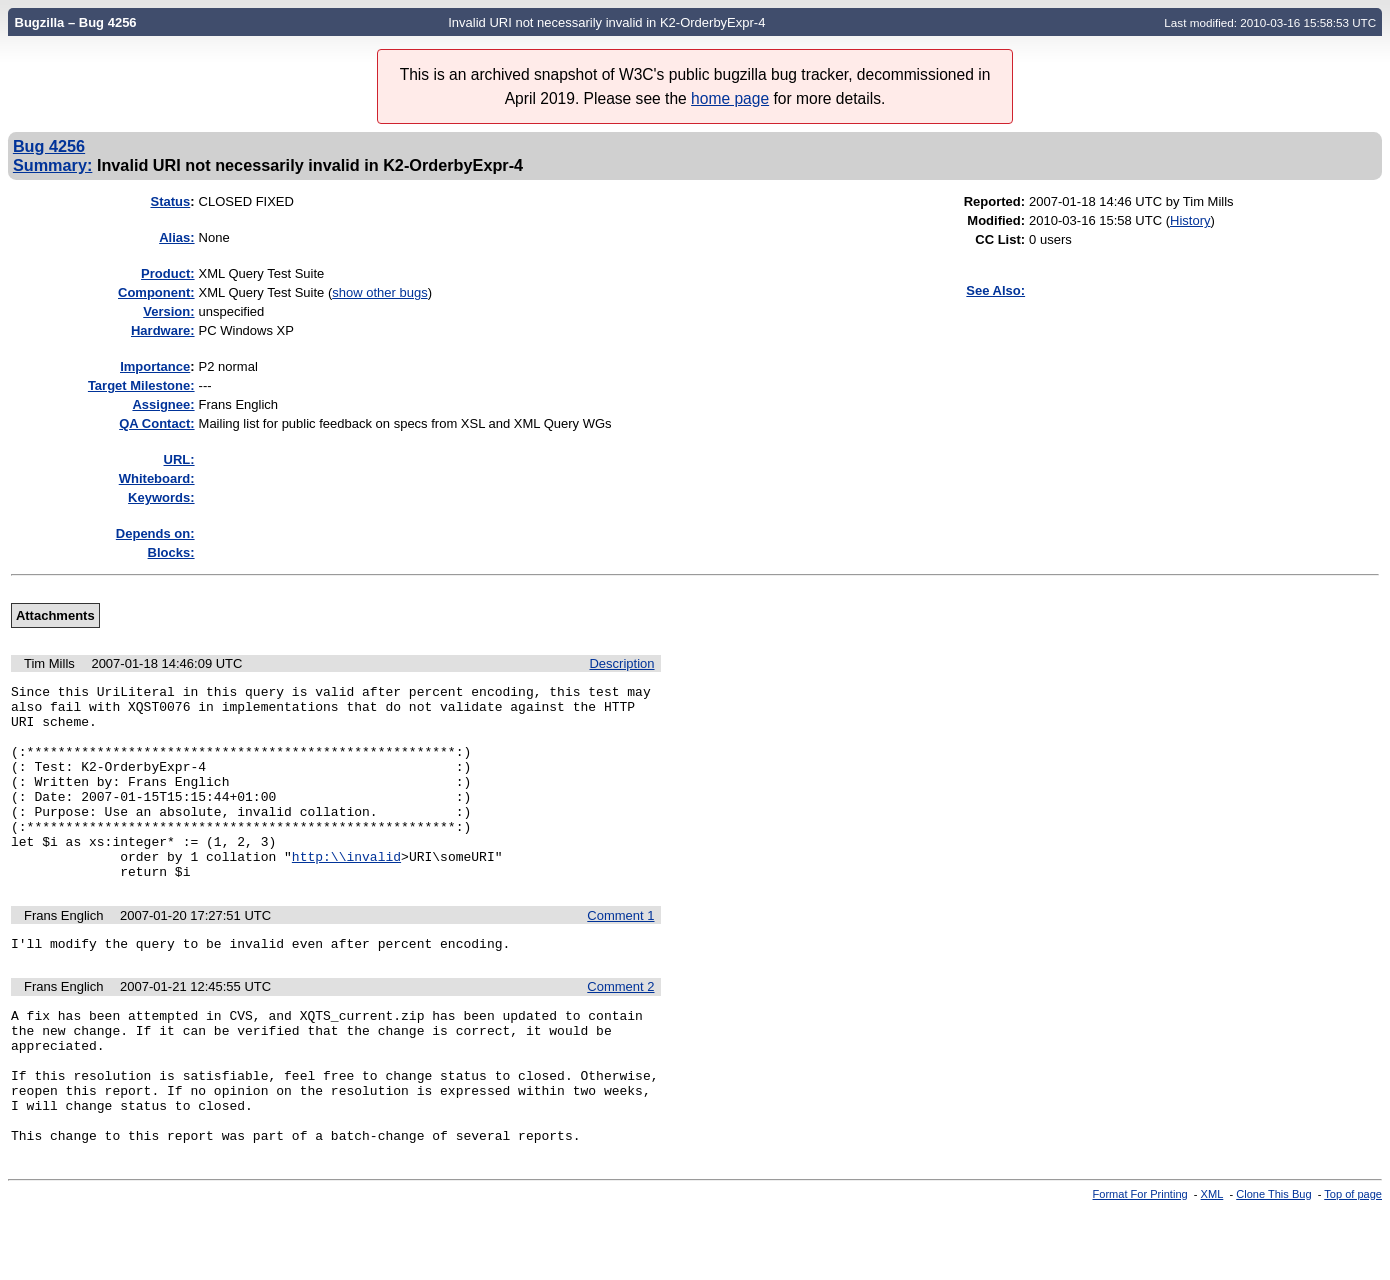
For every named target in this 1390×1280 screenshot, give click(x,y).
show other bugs (379, 292)
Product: (167, 273)
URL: (179, 459)
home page (730, 98)
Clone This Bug (1273, 1263)
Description (621, 663)
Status (170, 201)
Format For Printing (1140, 1263)
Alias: (176, 237)
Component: (156, 292)
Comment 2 (620, 1028)
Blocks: (171, 552)
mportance (155, 366)
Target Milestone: (141, 385)
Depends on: (155, 533)
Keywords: (161, 497)
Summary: (52, 165)
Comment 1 (620, 954)
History (1190, 220)
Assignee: (163, 404)
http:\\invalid (346, 892)
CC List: (1000, 239)
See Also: (995, 290)
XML (1212, 1263)
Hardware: (163, 330)
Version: (168, 311)
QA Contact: (156, 423)
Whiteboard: (157, 478)
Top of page (1353, 1263)
